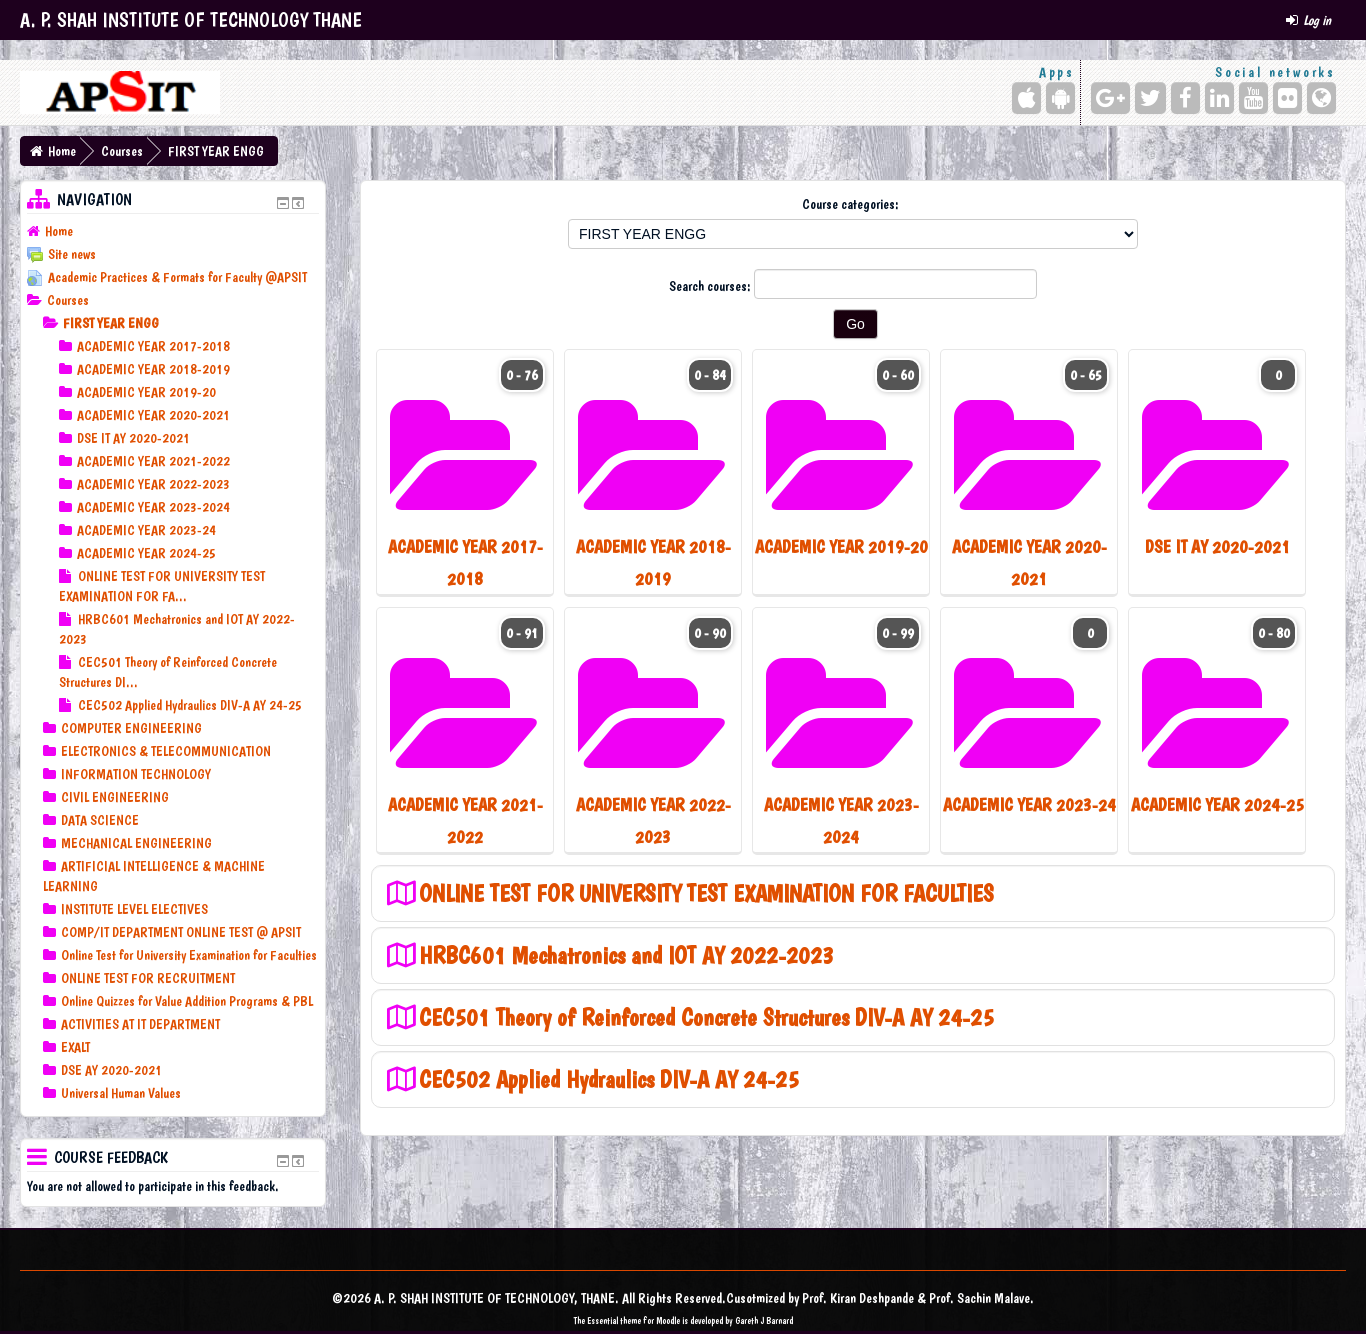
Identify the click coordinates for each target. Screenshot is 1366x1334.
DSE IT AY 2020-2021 (133, 438)
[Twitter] (1150, 98)
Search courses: (711, 286)
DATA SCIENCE (100, 820)
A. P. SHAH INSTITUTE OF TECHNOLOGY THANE (191, 20)
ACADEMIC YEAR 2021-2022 (153, 461)
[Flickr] (1287, 98)
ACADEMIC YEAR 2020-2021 (153, 415)
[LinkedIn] (1219, 98)
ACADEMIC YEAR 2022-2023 (153, 484)
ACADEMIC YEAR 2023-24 (146, 530)
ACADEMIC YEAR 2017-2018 (153, 346)
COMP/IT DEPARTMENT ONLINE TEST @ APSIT (181, 932)
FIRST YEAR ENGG (216, 151)
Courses (122, 151)
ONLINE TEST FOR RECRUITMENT (148, 978)
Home (62, 151)
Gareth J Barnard (764, 1320)
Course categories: (850, 204)
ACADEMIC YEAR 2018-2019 (153, 369)
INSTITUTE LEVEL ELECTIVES (134, 909)
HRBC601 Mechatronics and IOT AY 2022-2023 (626, 955)
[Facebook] (1185, 98)
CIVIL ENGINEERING (115, 797)
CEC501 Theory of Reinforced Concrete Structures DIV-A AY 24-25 (706, 1017)
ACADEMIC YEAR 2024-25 (146, 553)
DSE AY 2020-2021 (111, 1070)
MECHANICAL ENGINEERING (136, 843)
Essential (602, 1320)
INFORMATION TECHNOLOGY (136, 774)
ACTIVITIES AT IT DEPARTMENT (140, 1024)
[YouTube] (1253, 98)
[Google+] (1110, 98)
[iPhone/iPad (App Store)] (1026, 98)
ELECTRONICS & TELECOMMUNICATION (166, 751)
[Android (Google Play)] (1060, 98)
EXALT (75, 1047)
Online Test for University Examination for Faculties (189, 955)
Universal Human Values (121, 1093)
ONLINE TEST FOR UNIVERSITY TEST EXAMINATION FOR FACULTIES (706, 893)
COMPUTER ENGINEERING (131, 728)
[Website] (1321, 98)
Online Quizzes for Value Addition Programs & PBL (187, 1001)
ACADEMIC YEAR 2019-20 (146, 392)
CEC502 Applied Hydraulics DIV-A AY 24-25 (609, 1079)
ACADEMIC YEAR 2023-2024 (153, 507)
